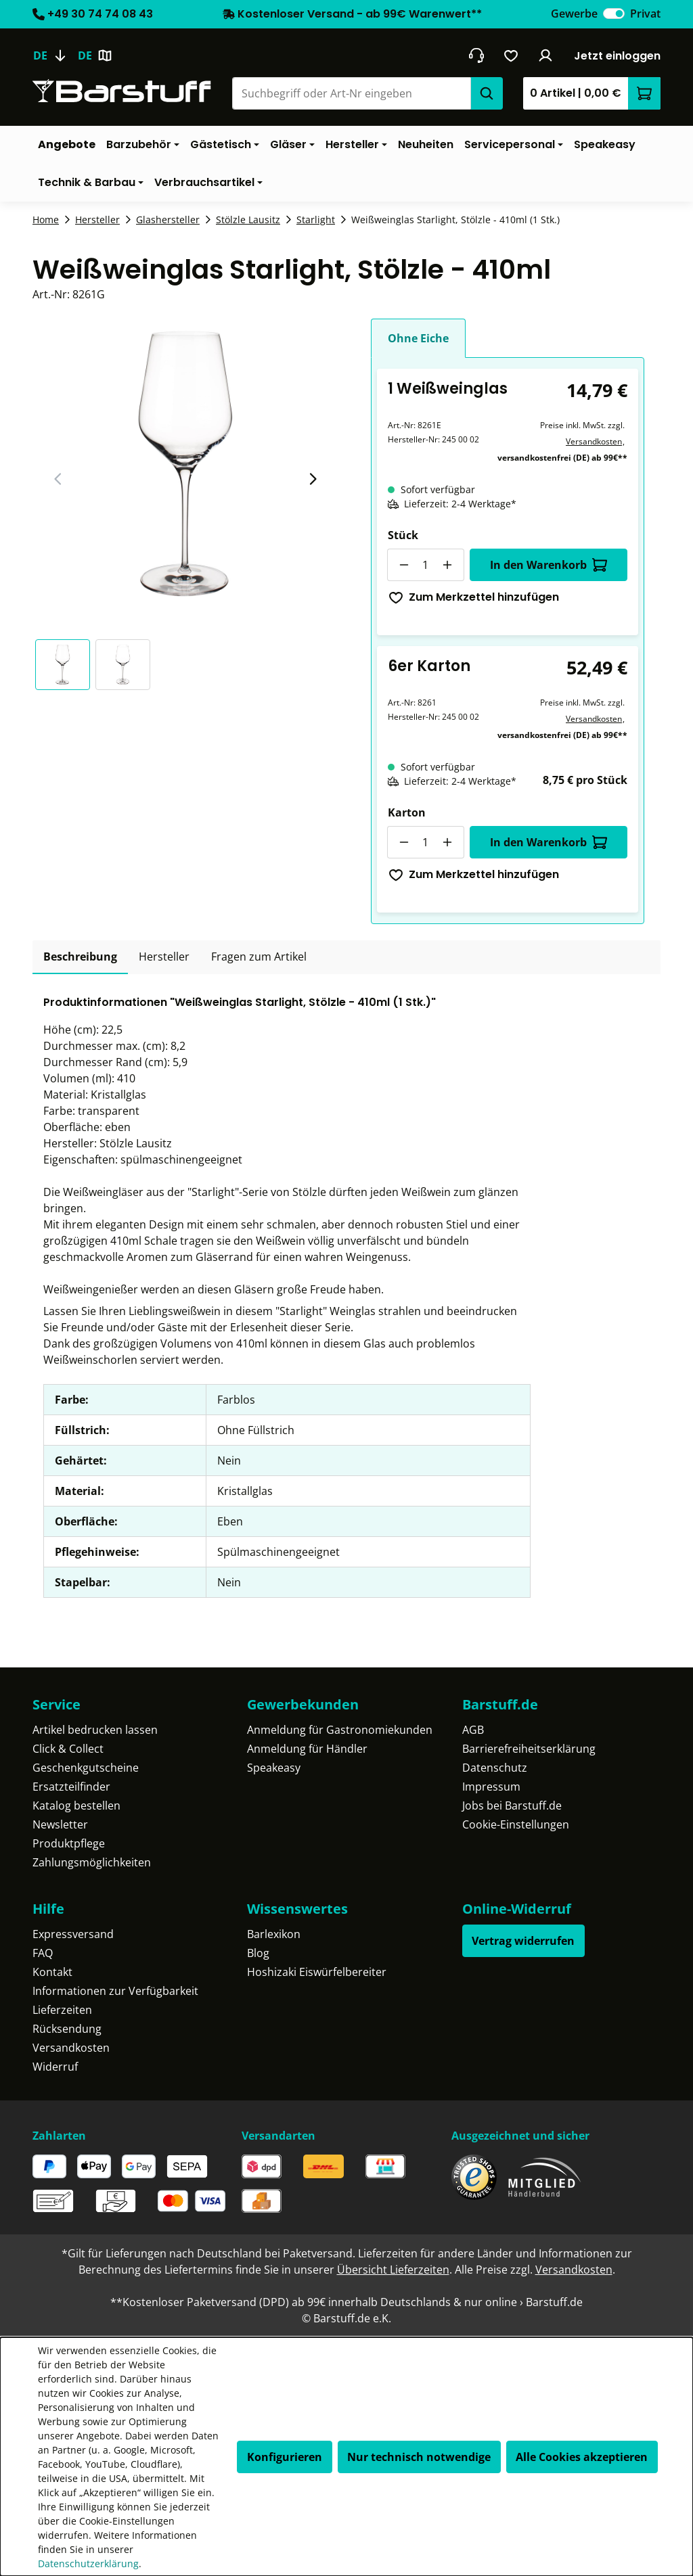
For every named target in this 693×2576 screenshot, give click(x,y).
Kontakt (52, 1971)
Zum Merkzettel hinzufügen (473, 597)
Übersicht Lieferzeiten (393, 2269)
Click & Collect (68, 1748)
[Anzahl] (425, 565)
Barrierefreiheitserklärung (529, 1748)
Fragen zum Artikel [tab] (259, 956)
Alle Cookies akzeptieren (582, 2457)
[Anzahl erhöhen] (448, 565)
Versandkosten (594, 441)
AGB (473, 1729)
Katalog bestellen (76, 1805)
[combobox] (351, 93)
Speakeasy (273, 1767)
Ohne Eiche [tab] (418, 338)
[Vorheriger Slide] (58, 479)
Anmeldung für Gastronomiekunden (339, 1729)
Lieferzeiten (62, 2009)
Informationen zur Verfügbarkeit (115, 1990)
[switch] (614, 13)
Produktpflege (68, 1843)
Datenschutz (494, 1767)
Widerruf (55, 2066)
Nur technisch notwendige (419, 2457)
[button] (65, 664)
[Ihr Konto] (546, 55)
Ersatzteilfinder (71, 1786)
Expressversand (73, 1934)
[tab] (80, 957)
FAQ (42, 1953)
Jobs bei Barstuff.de (512, 1805)
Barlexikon (273, 1934)
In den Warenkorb (548, 564)
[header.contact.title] (476, 55)
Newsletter (60, 1824)
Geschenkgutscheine (85, 1767)
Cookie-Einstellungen (515, 1824)
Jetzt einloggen (617, 56)
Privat (645, 13)
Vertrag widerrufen (523, 1940)
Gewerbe (574, 13)
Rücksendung (67, 2028)
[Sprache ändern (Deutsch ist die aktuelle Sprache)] (55, 55)
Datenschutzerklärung (88, 2563)
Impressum (491, 1786)
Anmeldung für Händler (307, 1748)
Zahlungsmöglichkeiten (91, 1862)
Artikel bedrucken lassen (95, 1729)
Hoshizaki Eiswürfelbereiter (316, 1971)
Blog (258, 1953)
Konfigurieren (284, 2457)
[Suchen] (486, 93)
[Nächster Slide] (313, 479)
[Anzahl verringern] (403, 565)
